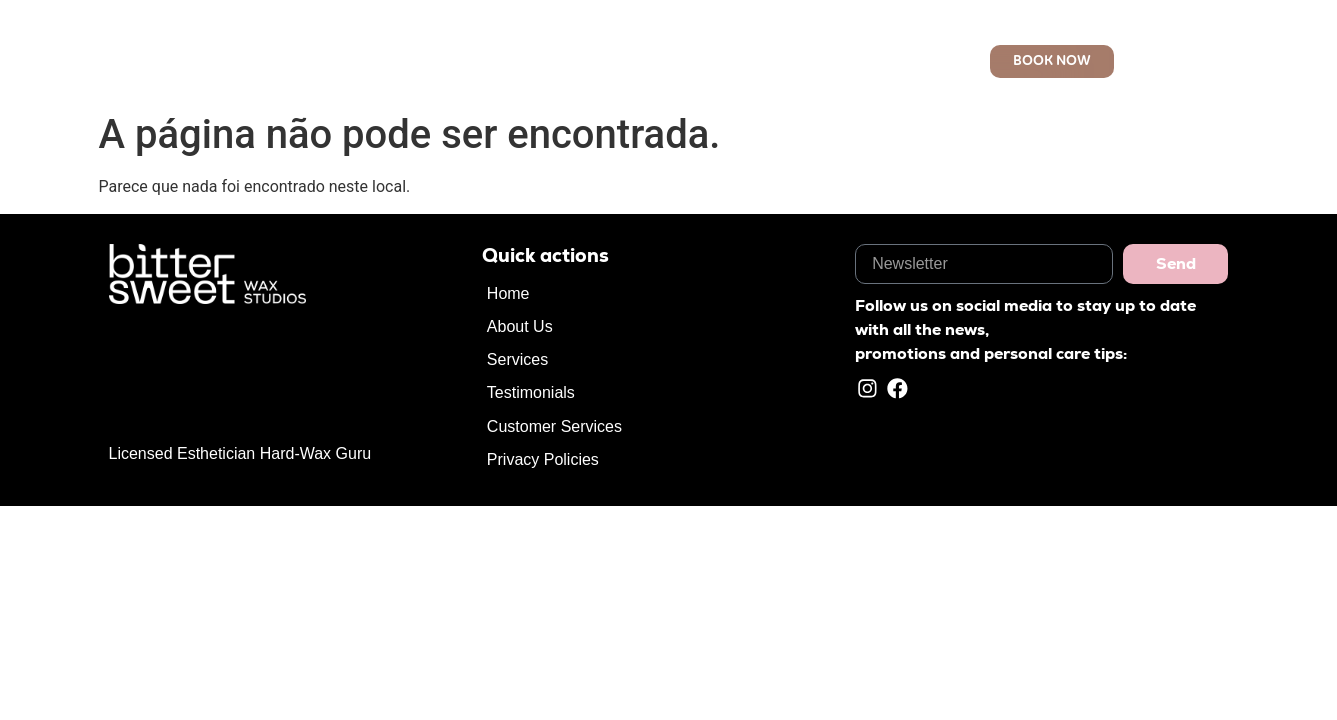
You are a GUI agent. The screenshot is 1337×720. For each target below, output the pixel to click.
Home (492, 61)
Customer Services (848, 61)
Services (649, 61)
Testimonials (531, 392)
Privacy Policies (543, 459)
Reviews (731, 61)
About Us (567, 61)
